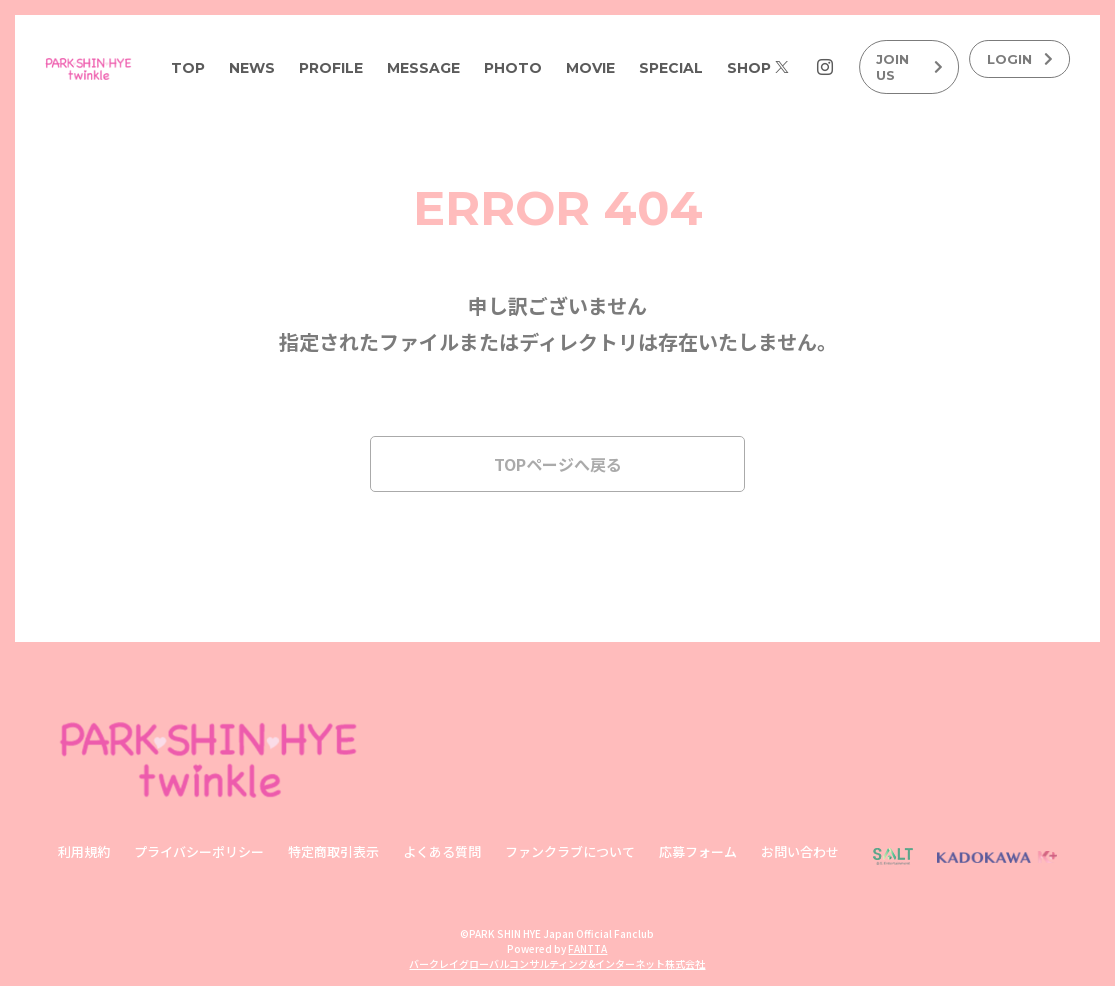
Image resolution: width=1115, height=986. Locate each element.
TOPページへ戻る (558, 464)
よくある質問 (442, 851)
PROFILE (331, 68)
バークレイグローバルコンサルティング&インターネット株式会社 (557, 963)
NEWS (252, 68)
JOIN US (909, 67)
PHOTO (513, 68)
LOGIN (1020, 59)
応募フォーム (698, 851)
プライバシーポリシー (199, 851)
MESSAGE (423, 68)
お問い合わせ (800, 851)
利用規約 (84, 851)
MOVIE (590, 68)
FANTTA (587, 948)
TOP (188, 68)
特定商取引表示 (333, 851)
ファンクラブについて (570, 851)
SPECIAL (671, 68)
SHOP (749, 68)
